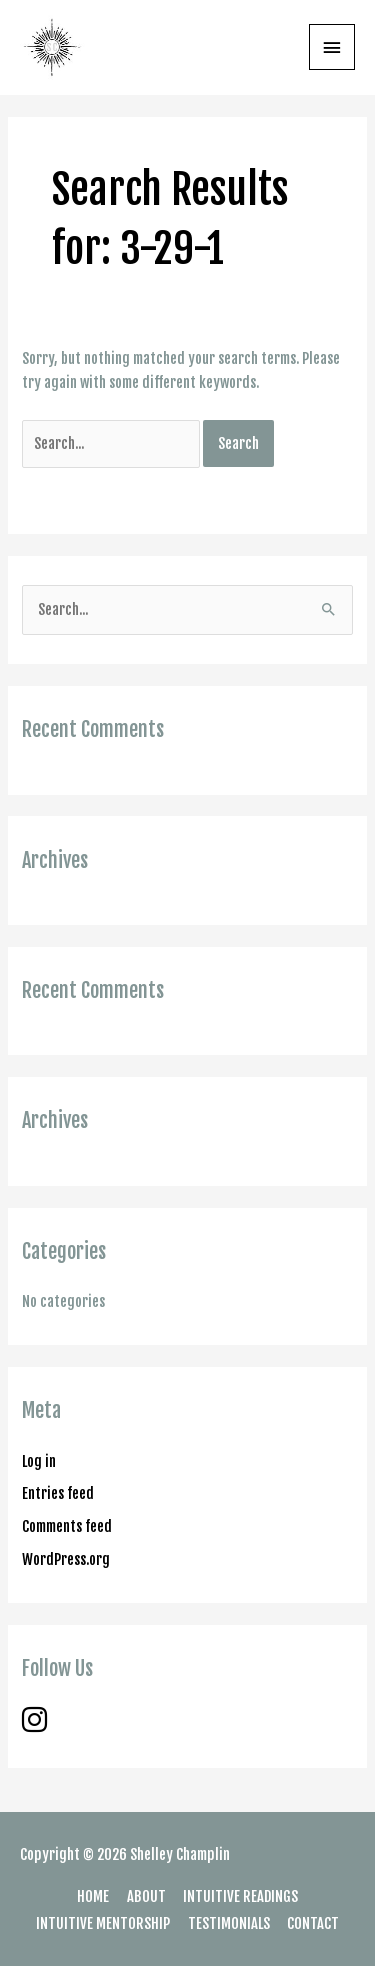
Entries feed (58, 1493)
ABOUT (146, 1896)
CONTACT (313, 1923)
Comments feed (67, 1526)
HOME (93, 1896)
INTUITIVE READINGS (240, 1896)
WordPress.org (66, 1559)
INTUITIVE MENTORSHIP (103, 1923)
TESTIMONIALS (229, 1923)
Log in (39, 1461)
